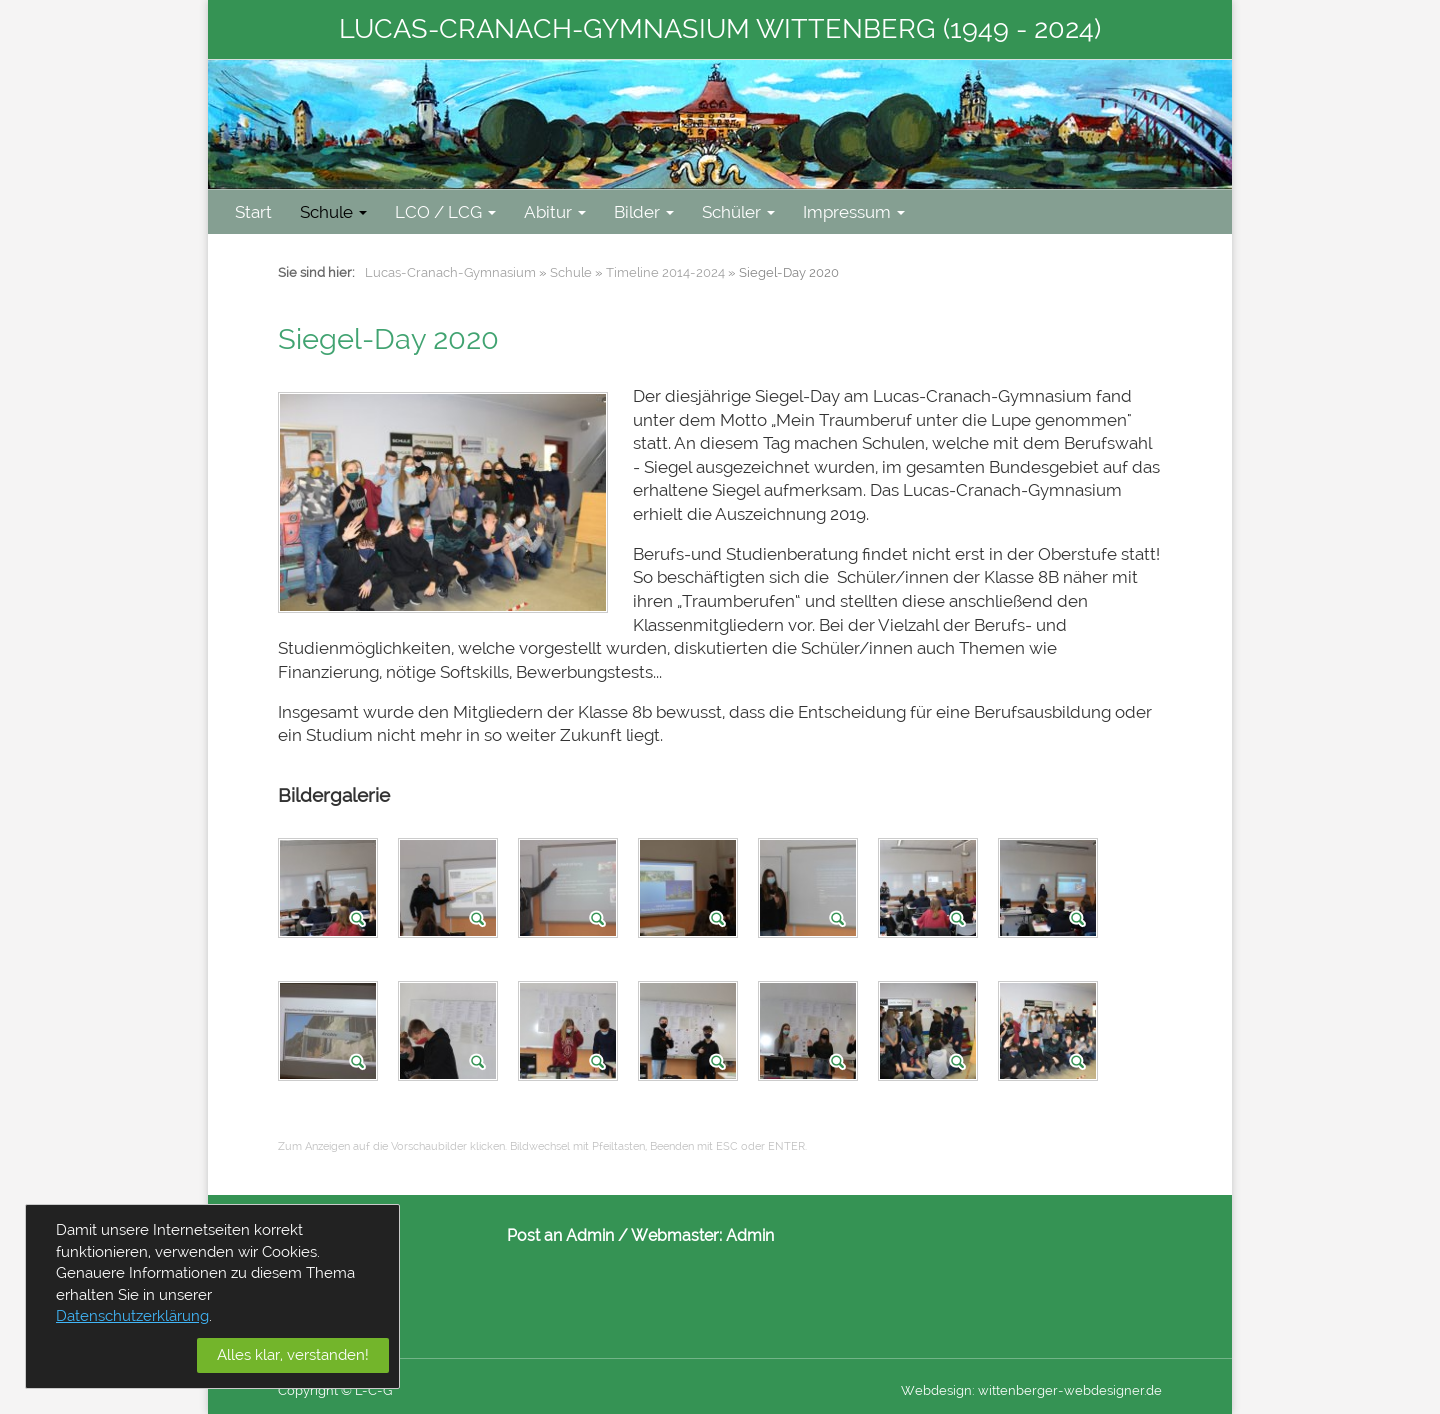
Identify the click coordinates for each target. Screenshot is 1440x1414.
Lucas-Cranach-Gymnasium (450, 272)
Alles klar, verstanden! (293, 1355)
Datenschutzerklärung (132, 1316)
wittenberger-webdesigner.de (1070, 1390)
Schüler (738, 212)
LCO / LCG (445, 212)
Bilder (644, 212)
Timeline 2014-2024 (665, 272)
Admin (750, 1235)
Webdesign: (938, 1390)
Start (253, 212)
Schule (333, 212)
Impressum (854, 212)
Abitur (555, 212)
